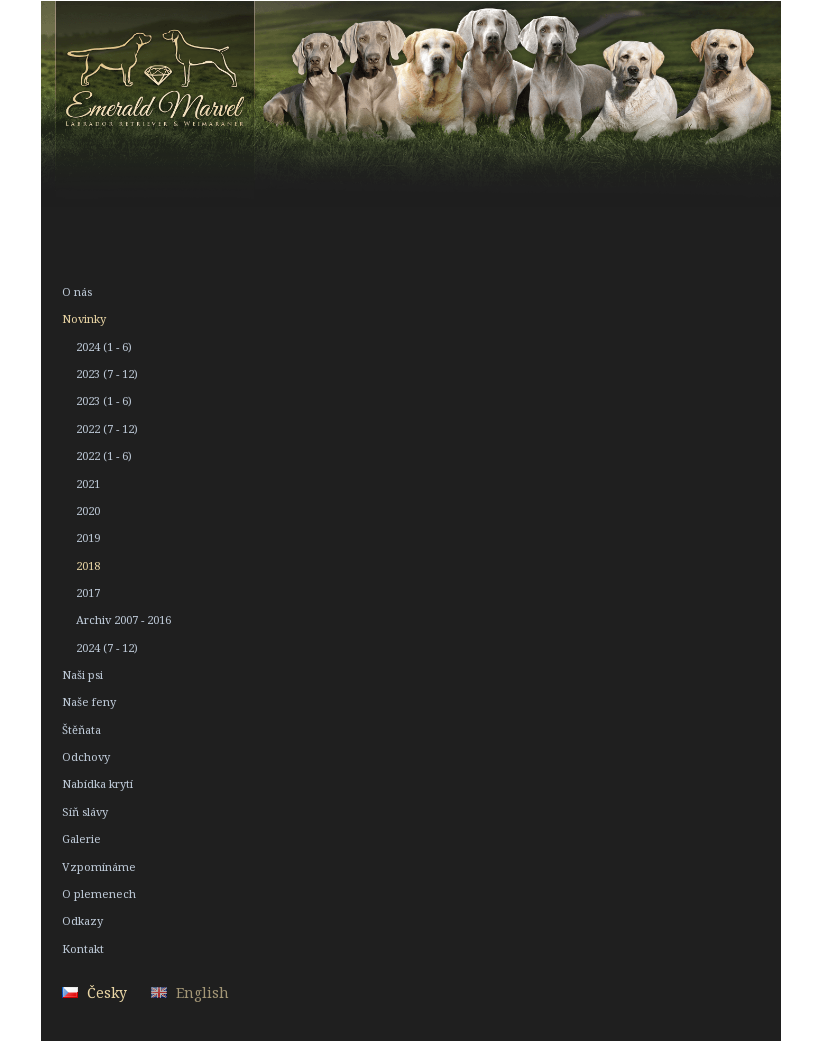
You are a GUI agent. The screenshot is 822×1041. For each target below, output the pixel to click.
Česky (107, 992)
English (202, 992)
